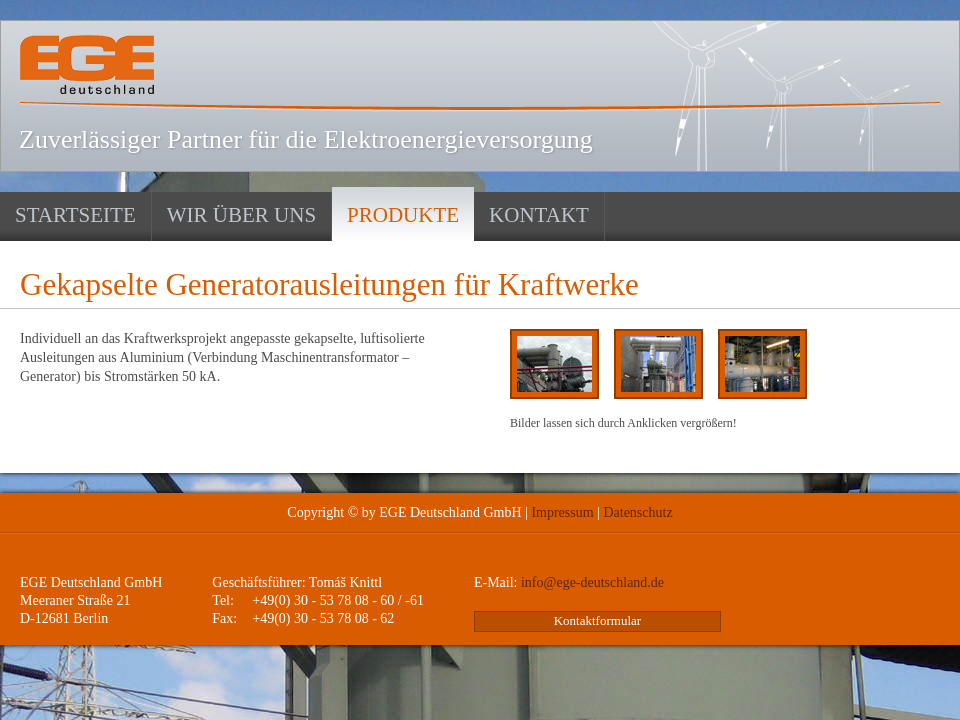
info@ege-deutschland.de (592, 582)
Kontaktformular (597, 620)
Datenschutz (637, 512)
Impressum (562, 512)
